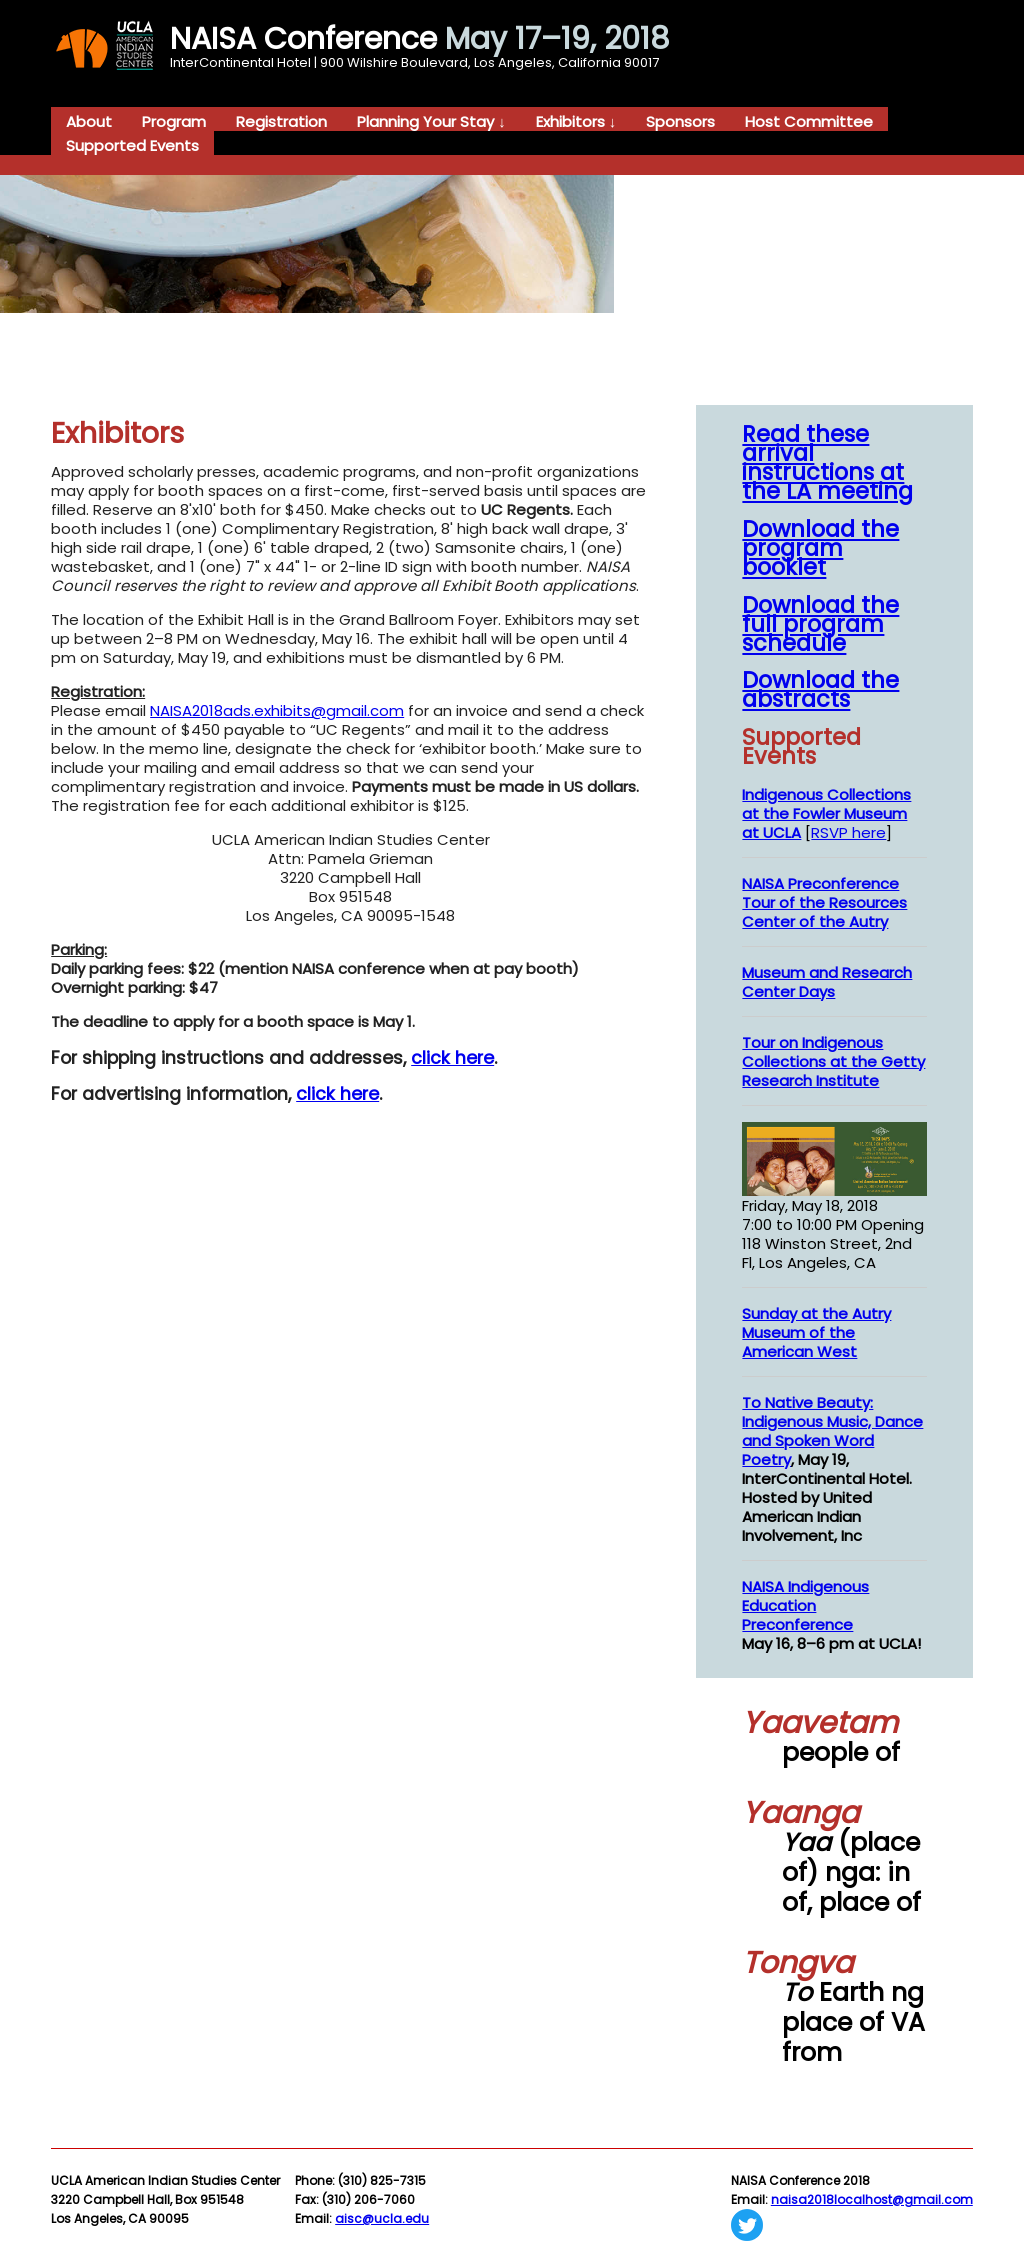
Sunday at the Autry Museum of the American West (816, 1332)
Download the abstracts (820, 689)
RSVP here (848, 832)
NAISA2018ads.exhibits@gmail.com (277, 710)
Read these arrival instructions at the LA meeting (827, 462)
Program (174, 121)
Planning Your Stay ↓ (431, 121)
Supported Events (132, 145)
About (89, 121)
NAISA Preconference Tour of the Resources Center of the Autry (824, 902)
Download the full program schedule (820, 624)
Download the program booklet (820, 548)
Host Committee (809, 121)
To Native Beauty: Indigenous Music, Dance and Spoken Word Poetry (832, 1431)
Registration (281, 121)
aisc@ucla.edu (382, 2218)
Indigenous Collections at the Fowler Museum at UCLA (826, 813)
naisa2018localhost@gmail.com (872, 2199)
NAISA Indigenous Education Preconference (805, 1605)
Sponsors (680, 121)
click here (452, 1058)
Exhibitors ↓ (576, 121)
